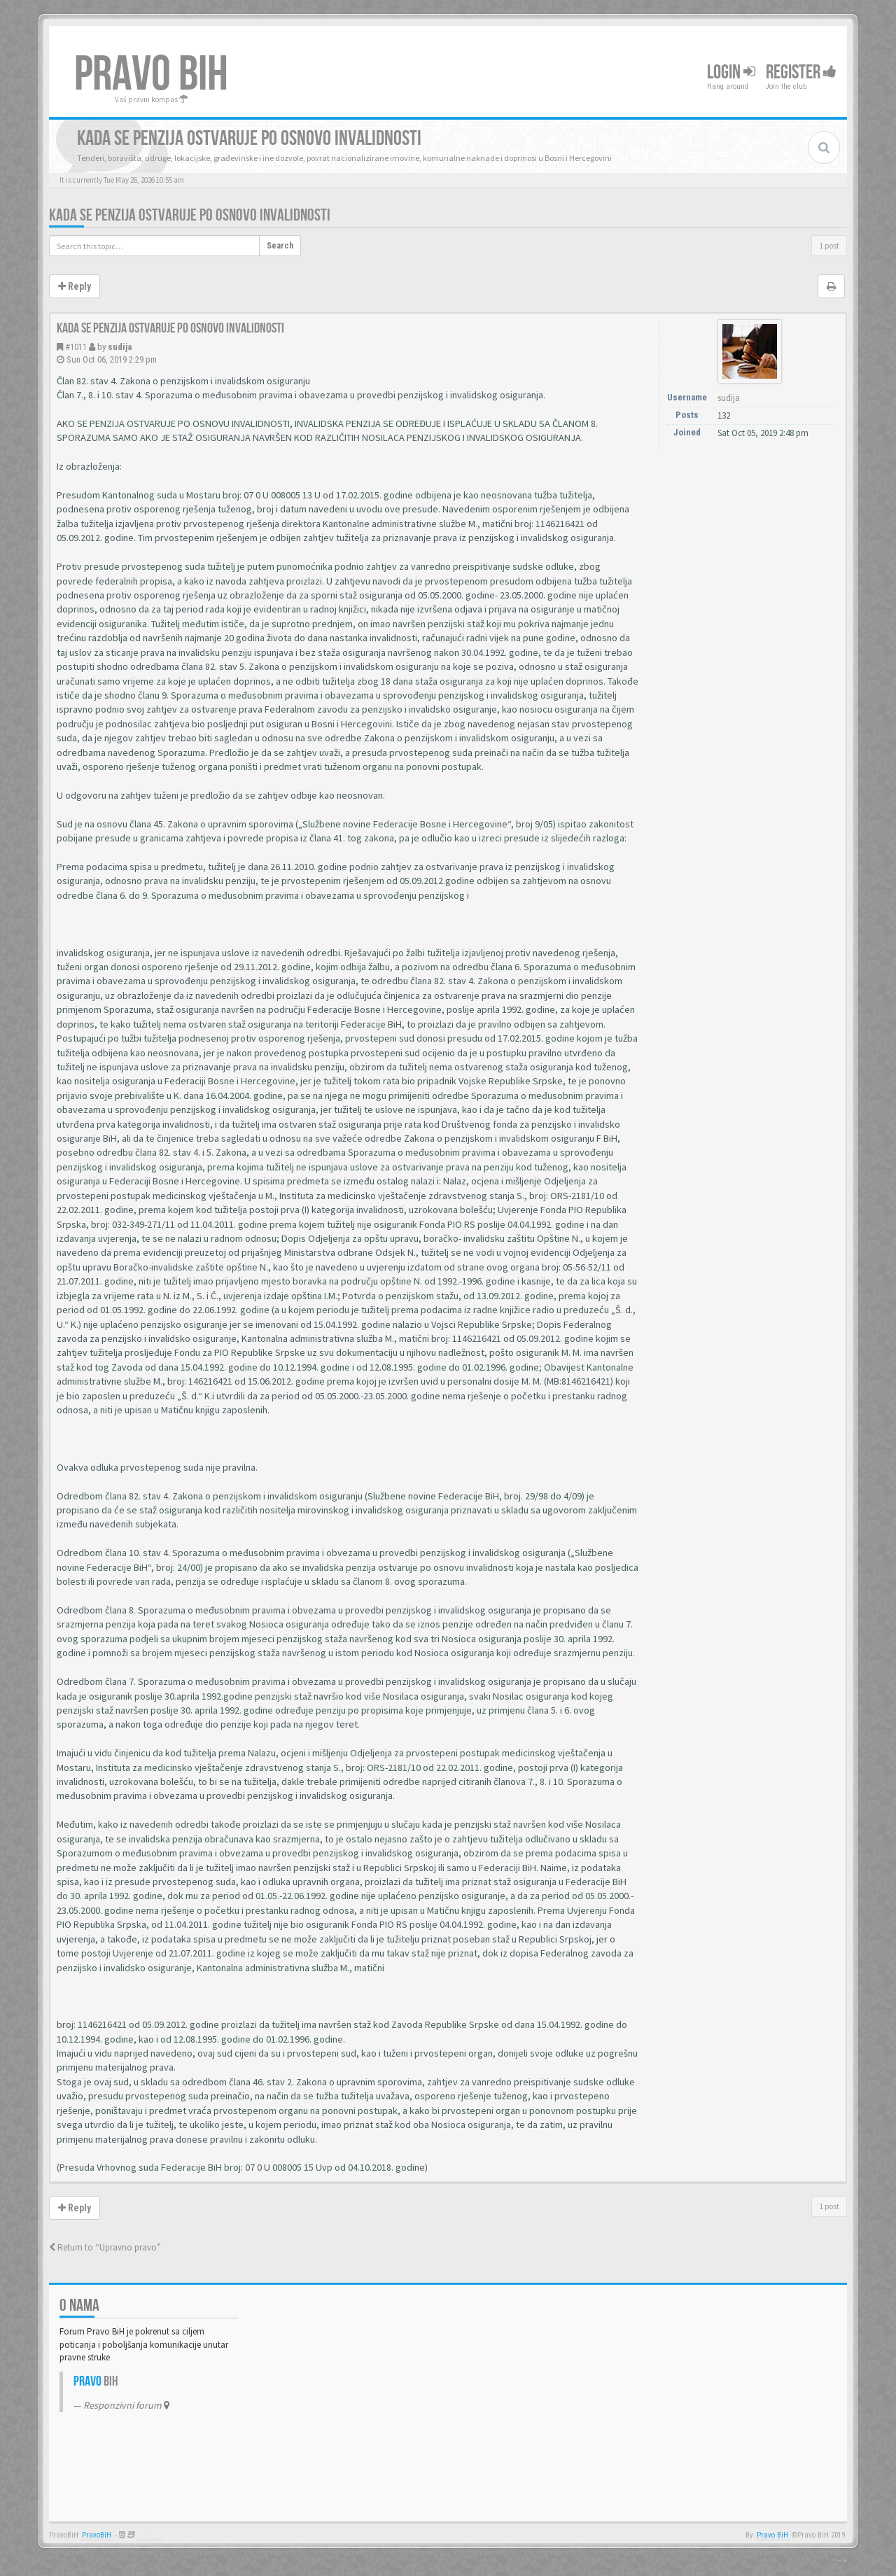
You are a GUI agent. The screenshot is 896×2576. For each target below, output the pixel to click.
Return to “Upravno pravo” (105, 2247)
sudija (120, 347)
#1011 (76, 347)
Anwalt (150, 2535)
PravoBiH (96, 2535)
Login (731, 72)
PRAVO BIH (151, 75)
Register (801, 72)
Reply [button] (74, 286)
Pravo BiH (772, 2535)
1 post (829, 245)
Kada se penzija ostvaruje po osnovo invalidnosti (189, 215)
